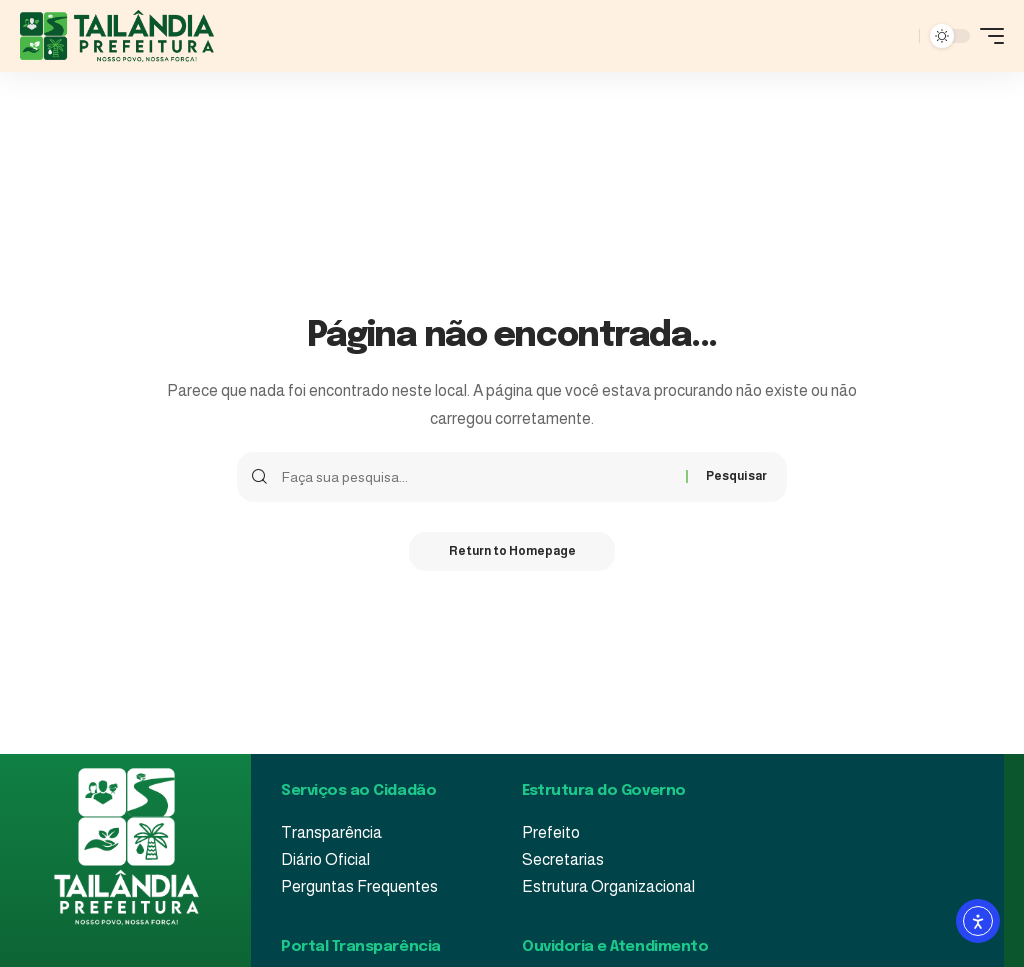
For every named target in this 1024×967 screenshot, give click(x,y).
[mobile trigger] (987, 36)
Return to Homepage (512, 552)
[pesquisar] (899, 36)
